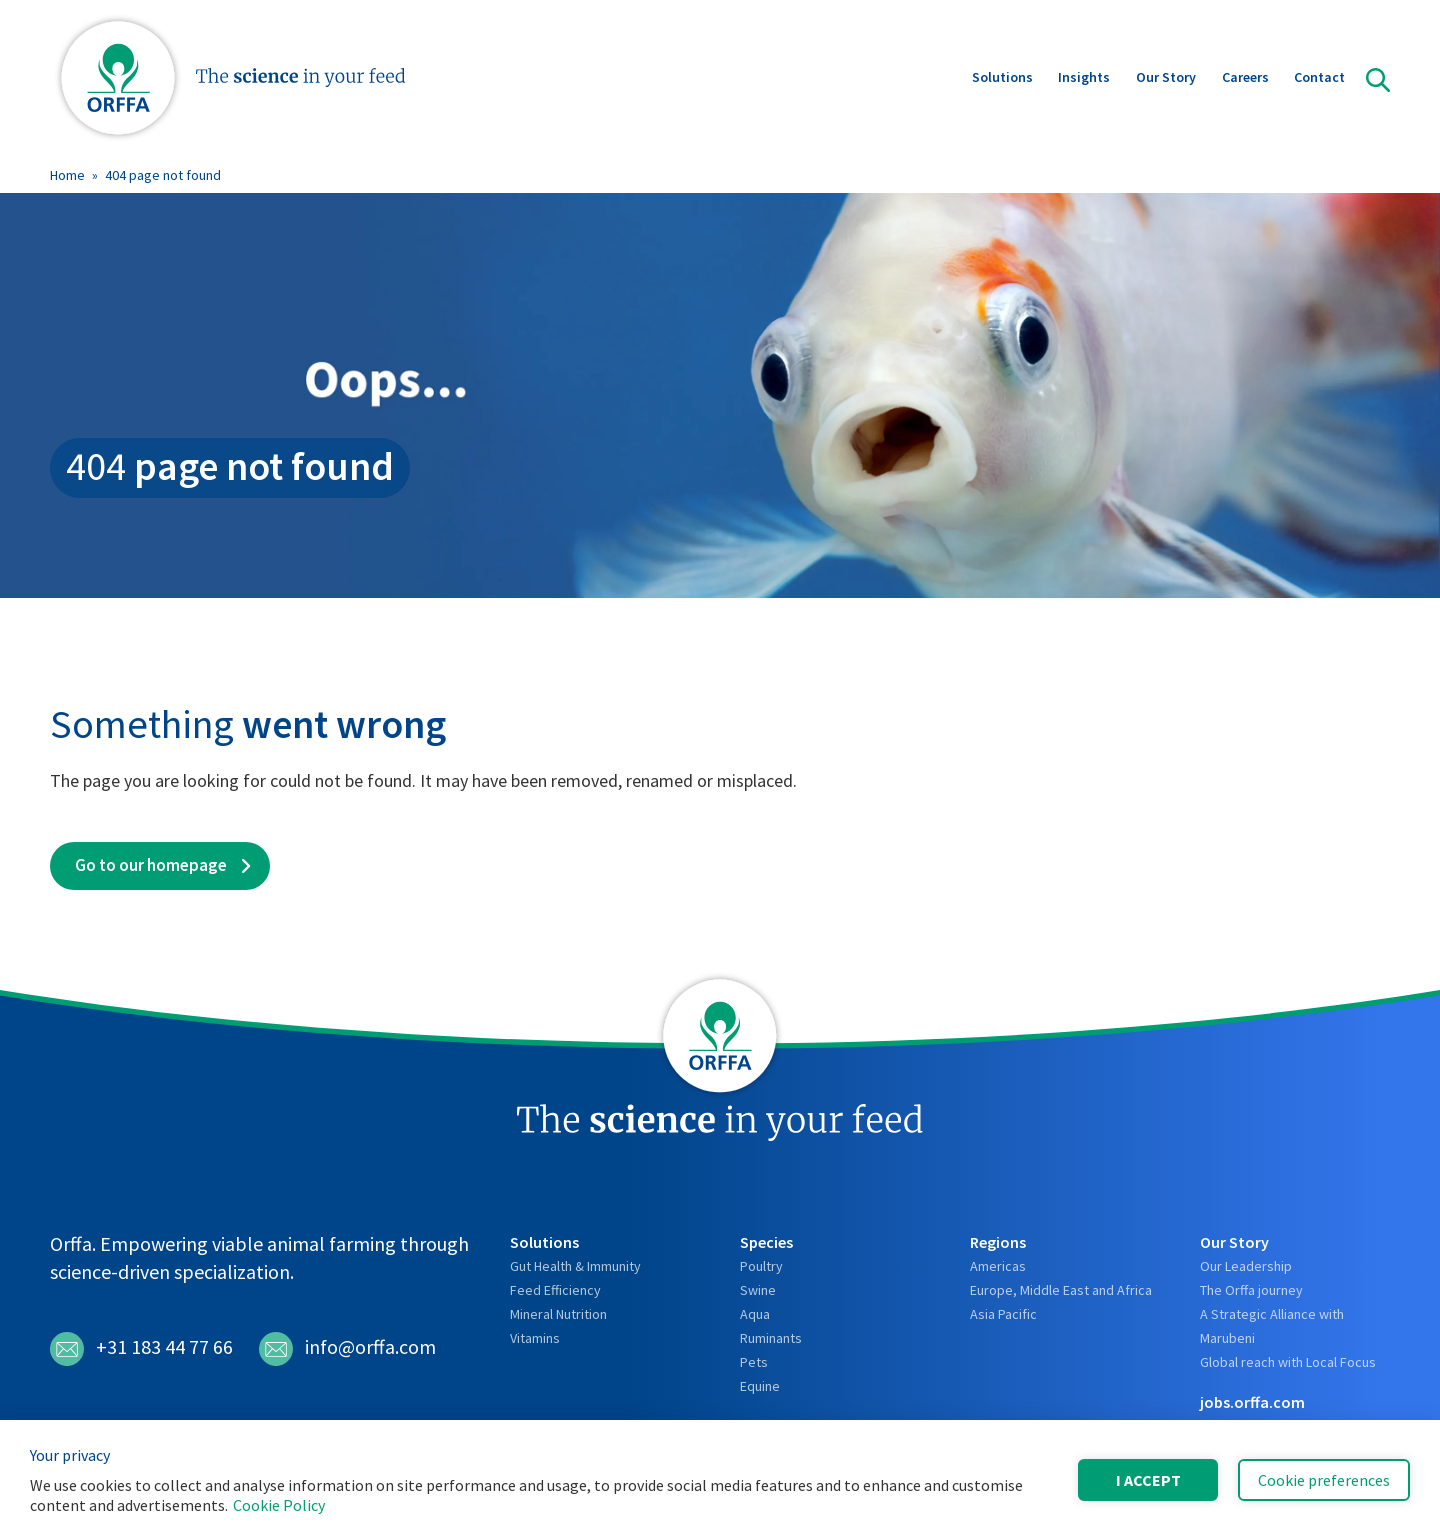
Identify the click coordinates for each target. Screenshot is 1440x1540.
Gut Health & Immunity (575, 1266)
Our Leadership (1246, 1266)
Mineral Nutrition (558, 1314)
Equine (760, 1386)
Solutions (1002, 79)
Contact (1319, 79)
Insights (1084, 79)
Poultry (761, 1266)
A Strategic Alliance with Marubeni (1272, 1326)
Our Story (1166, 79)
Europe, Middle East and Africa (1061, 1290)
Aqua (755, 1314)
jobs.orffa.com (1252, 1402)
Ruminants (771, 1338)
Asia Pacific (1003, 1314)
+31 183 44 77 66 (141, 1349)
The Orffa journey (1251, 1290)
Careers (1245, 79)
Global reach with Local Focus (1288, 1362)
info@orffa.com (347, 1349)
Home (67, 175)
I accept (1148, 1480)
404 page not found (163, 175)
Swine (758, 1290)
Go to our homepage (151, 865)
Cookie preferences (1324, 1480)
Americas (998, 1266)
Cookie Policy (279, 1505)
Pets (754, 1362)
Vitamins (535, 1338)
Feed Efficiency (555, 1290)
